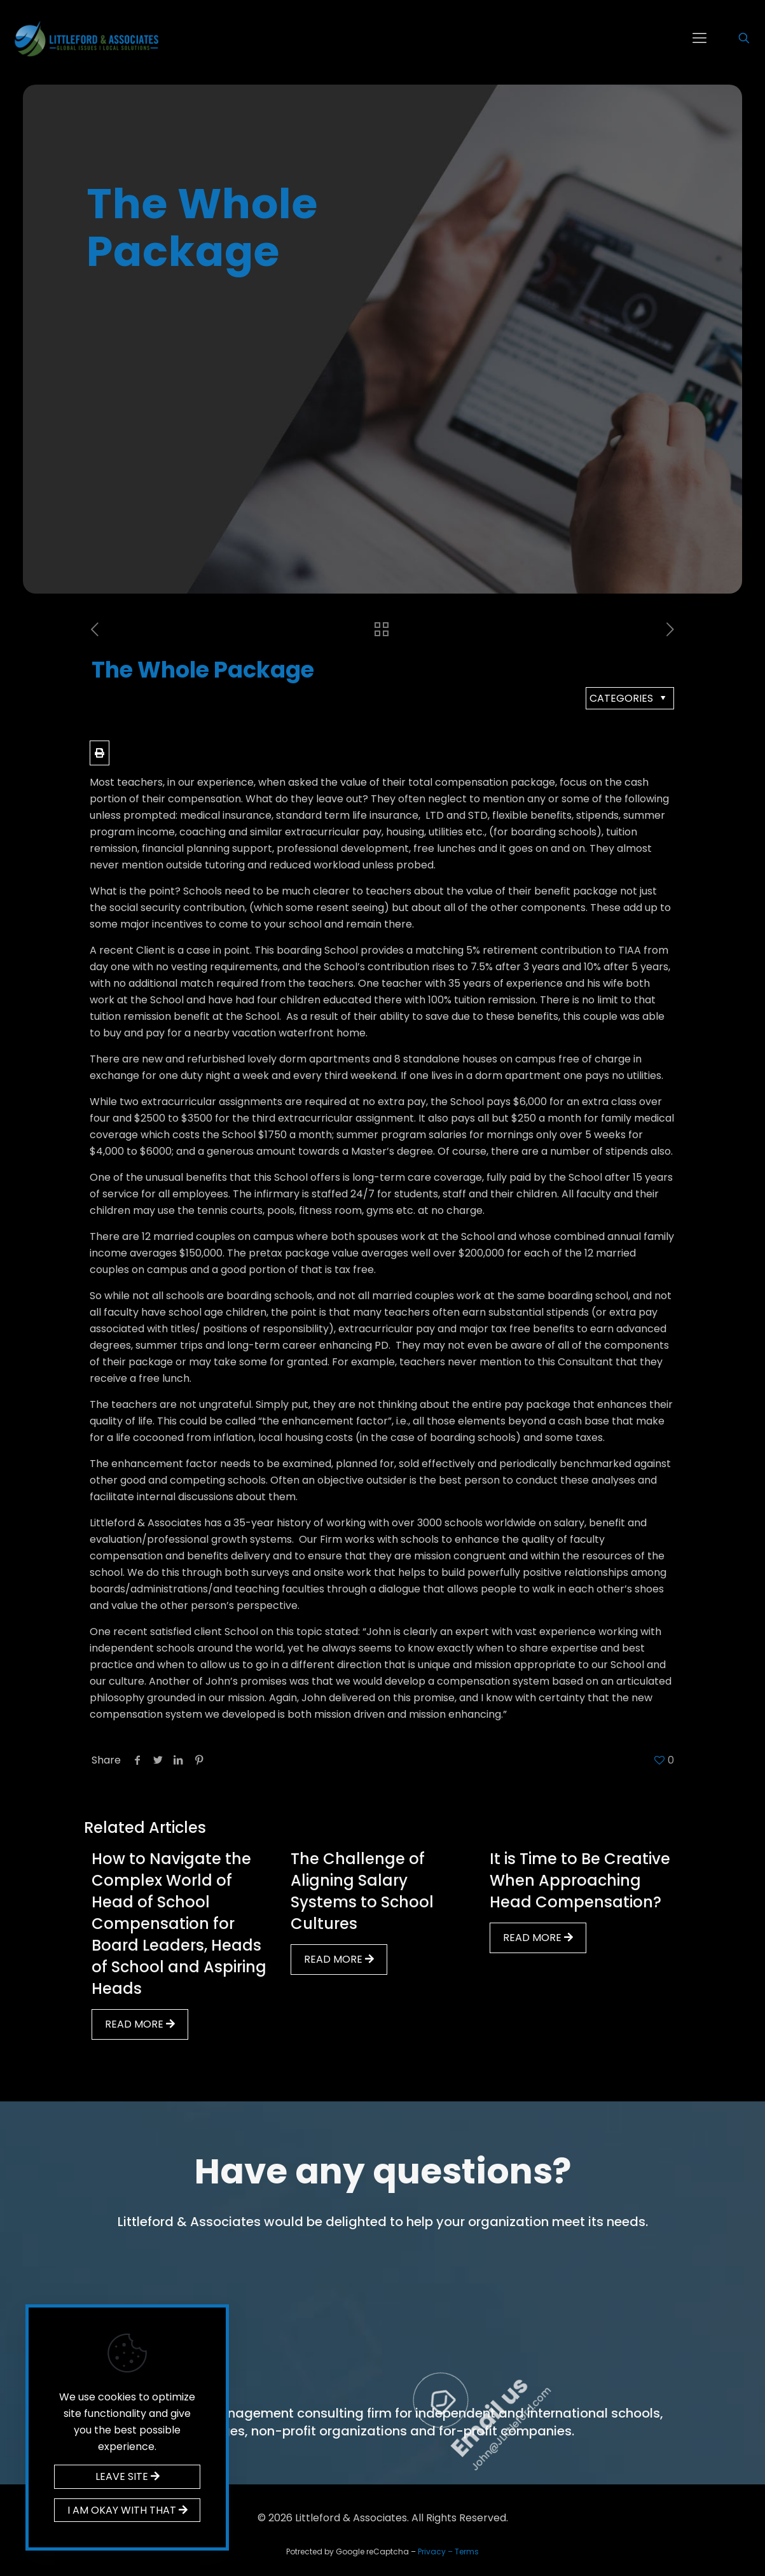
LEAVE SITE (127, 2476)
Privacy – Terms (448, 2551)
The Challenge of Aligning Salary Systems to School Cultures (362, 1891)
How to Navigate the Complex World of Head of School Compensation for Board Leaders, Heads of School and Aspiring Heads (179, 1923)
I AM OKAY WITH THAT (127, 2510)
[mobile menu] (699, 38)
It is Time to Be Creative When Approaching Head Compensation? (580, 1880)
